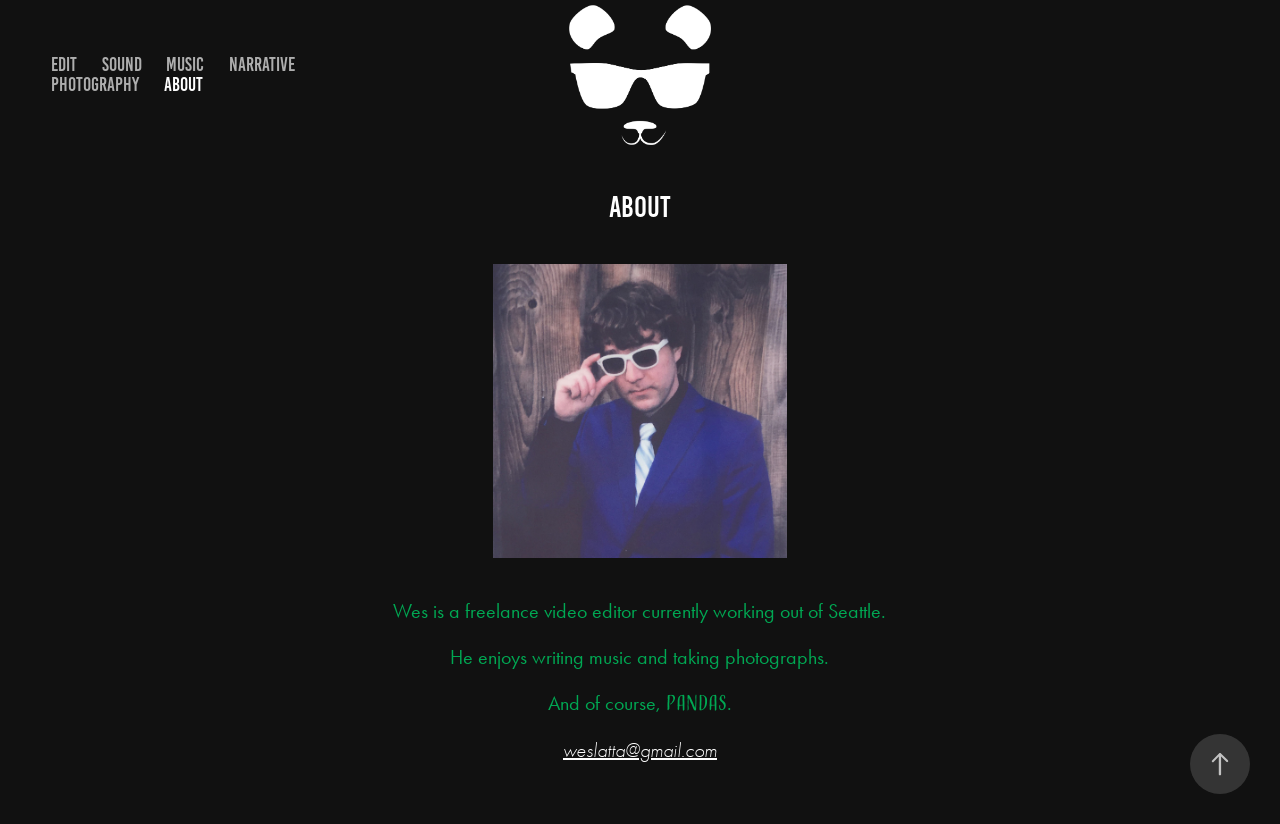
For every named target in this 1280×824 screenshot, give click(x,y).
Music (185, 64)
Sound (122, 64)
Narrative (262, 64)
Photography (95, 84)
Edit (64, 64)
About (183, 84)
